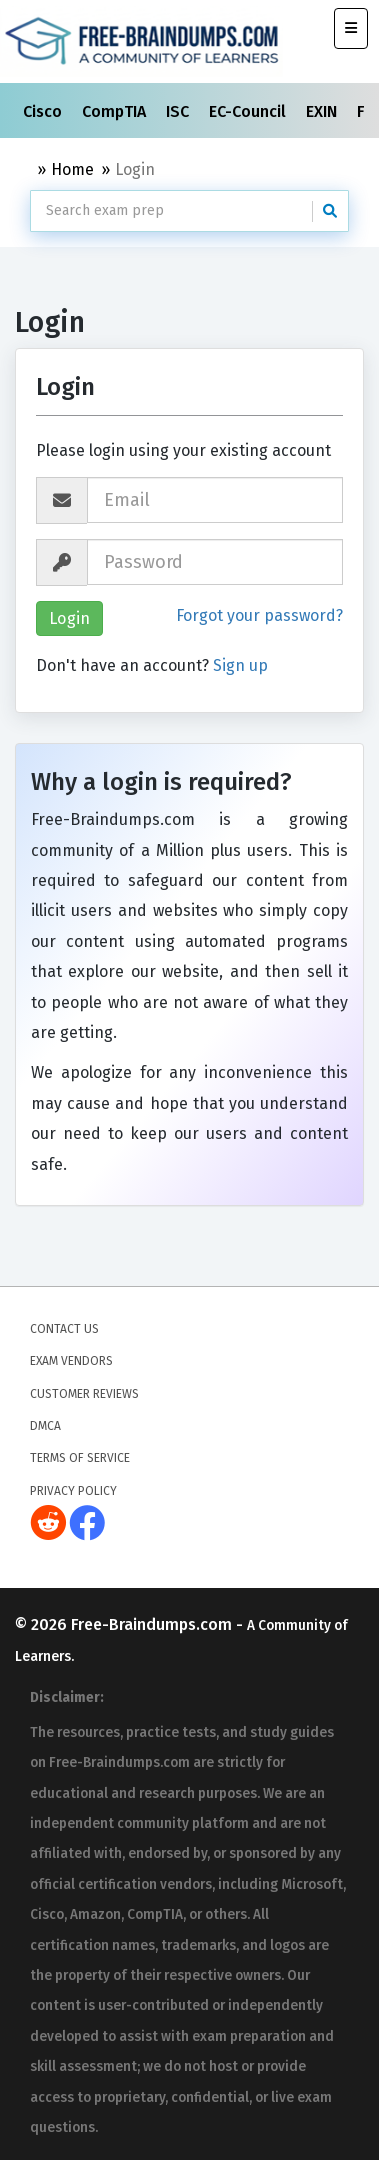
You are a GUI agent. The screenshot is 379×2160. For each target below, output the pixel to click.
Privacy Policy (73, 1491)
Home (72, 169)
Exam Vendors (71, 1361)
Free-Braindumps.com (153, 1623)
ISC (179, 111)
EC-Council (249, 111)
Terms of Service (80, 1458)
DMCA (45, 1426)
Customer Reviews (84, 1393)
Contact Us (64, 1329)
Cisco (44, 111)
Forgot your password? (259, 615)
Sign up (240, 665)
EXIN (323, 111)
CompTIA (116, 111)
